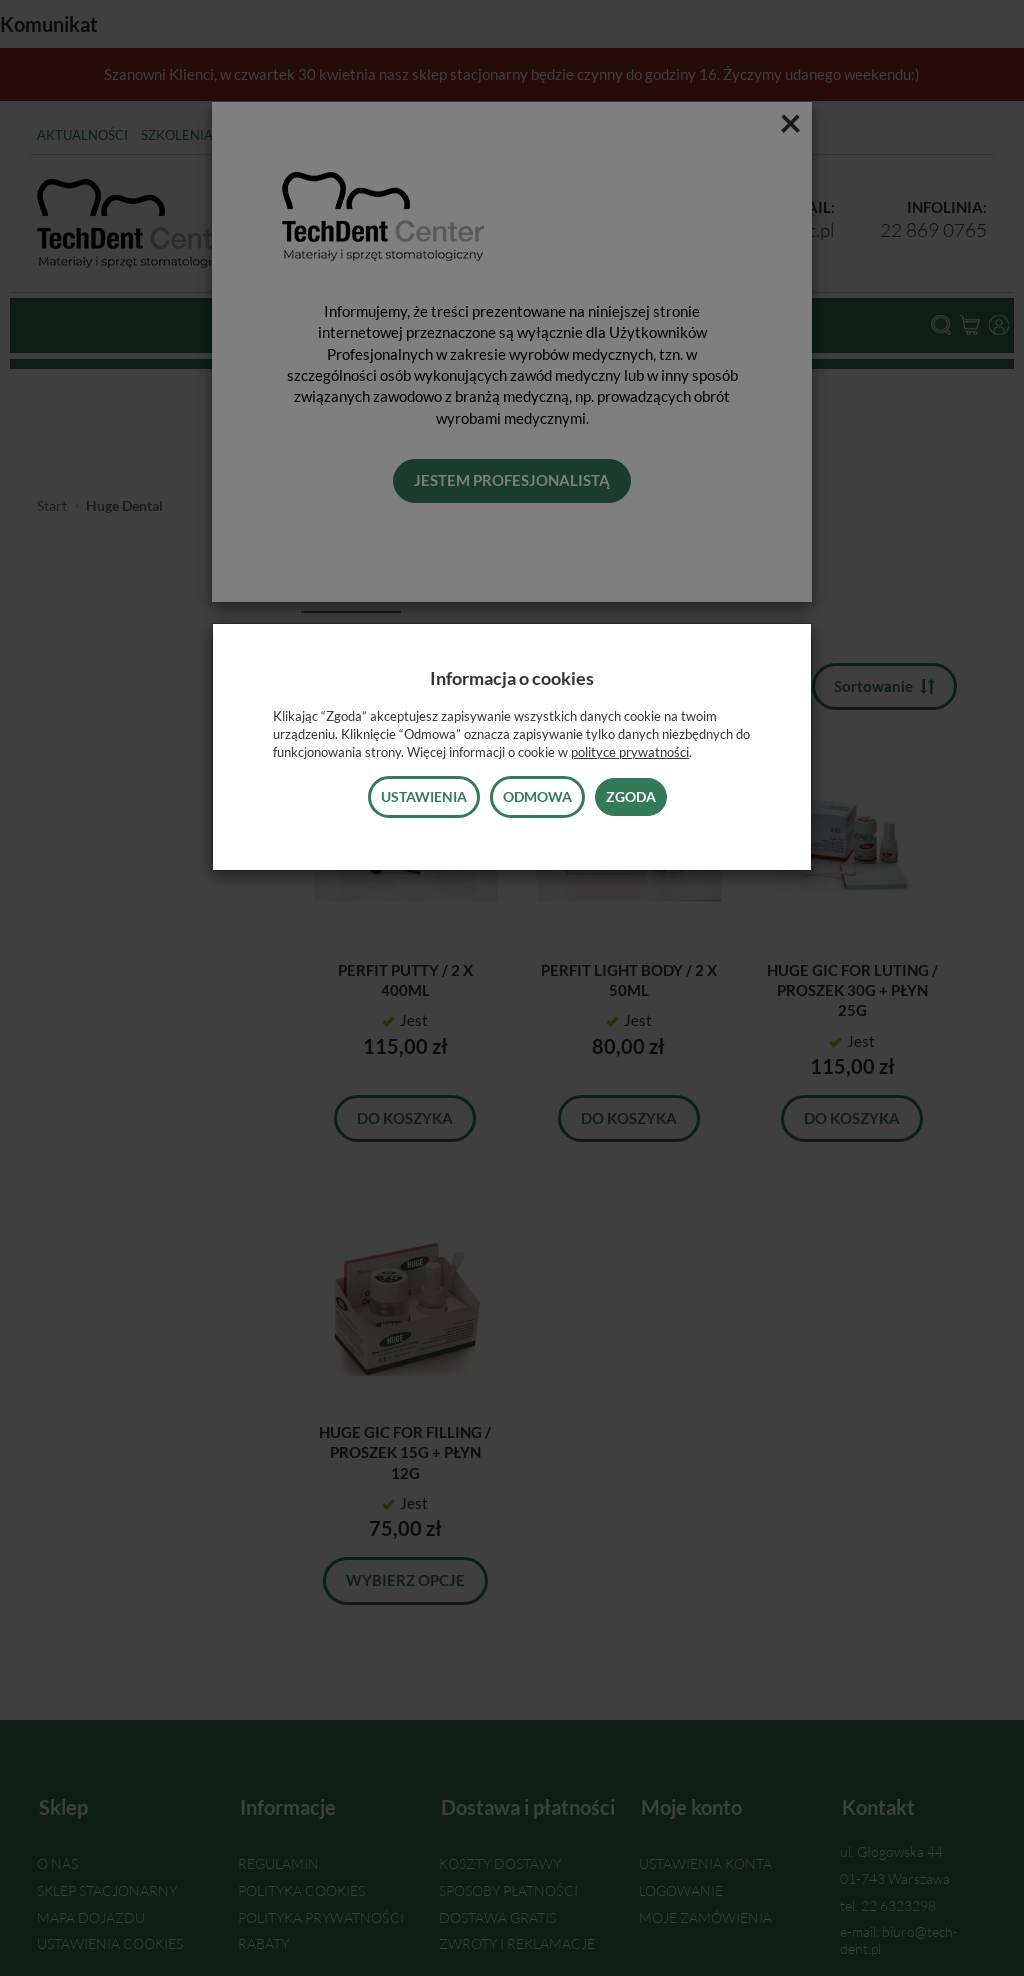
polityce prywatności (630, 752)
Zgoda (631, 796)
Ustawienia (424, 796)
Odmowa (537, 796)
